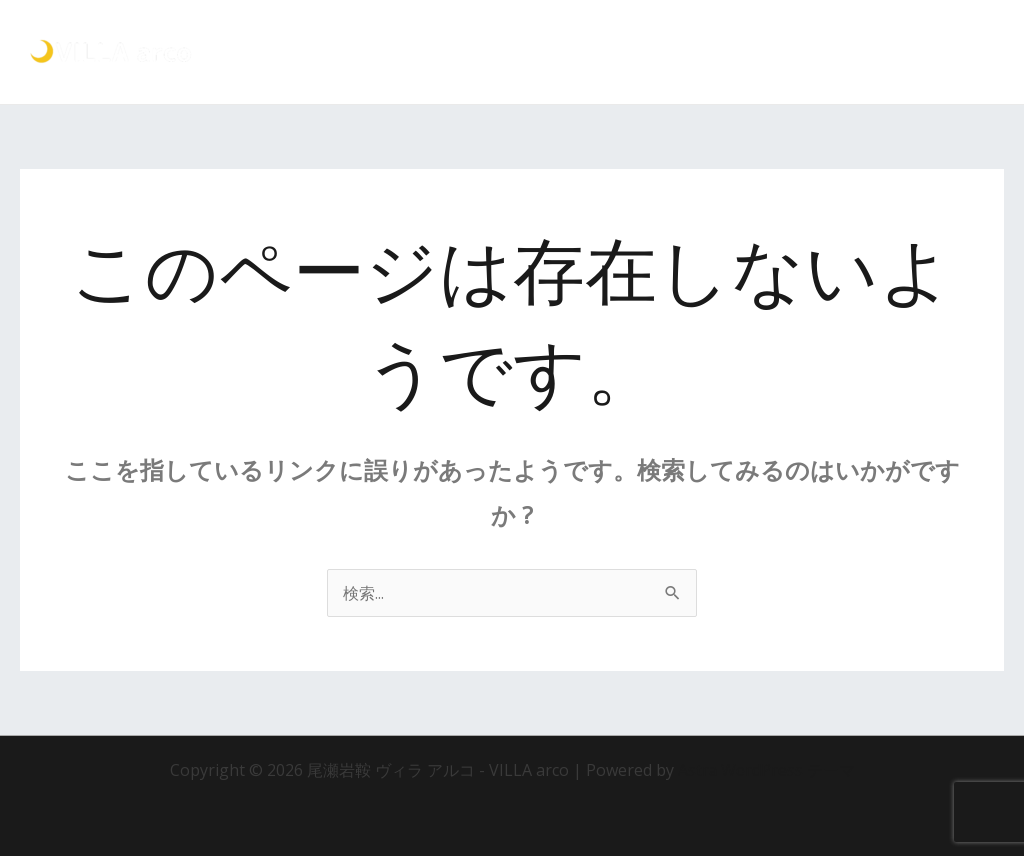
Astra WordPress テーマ (766, 770)
